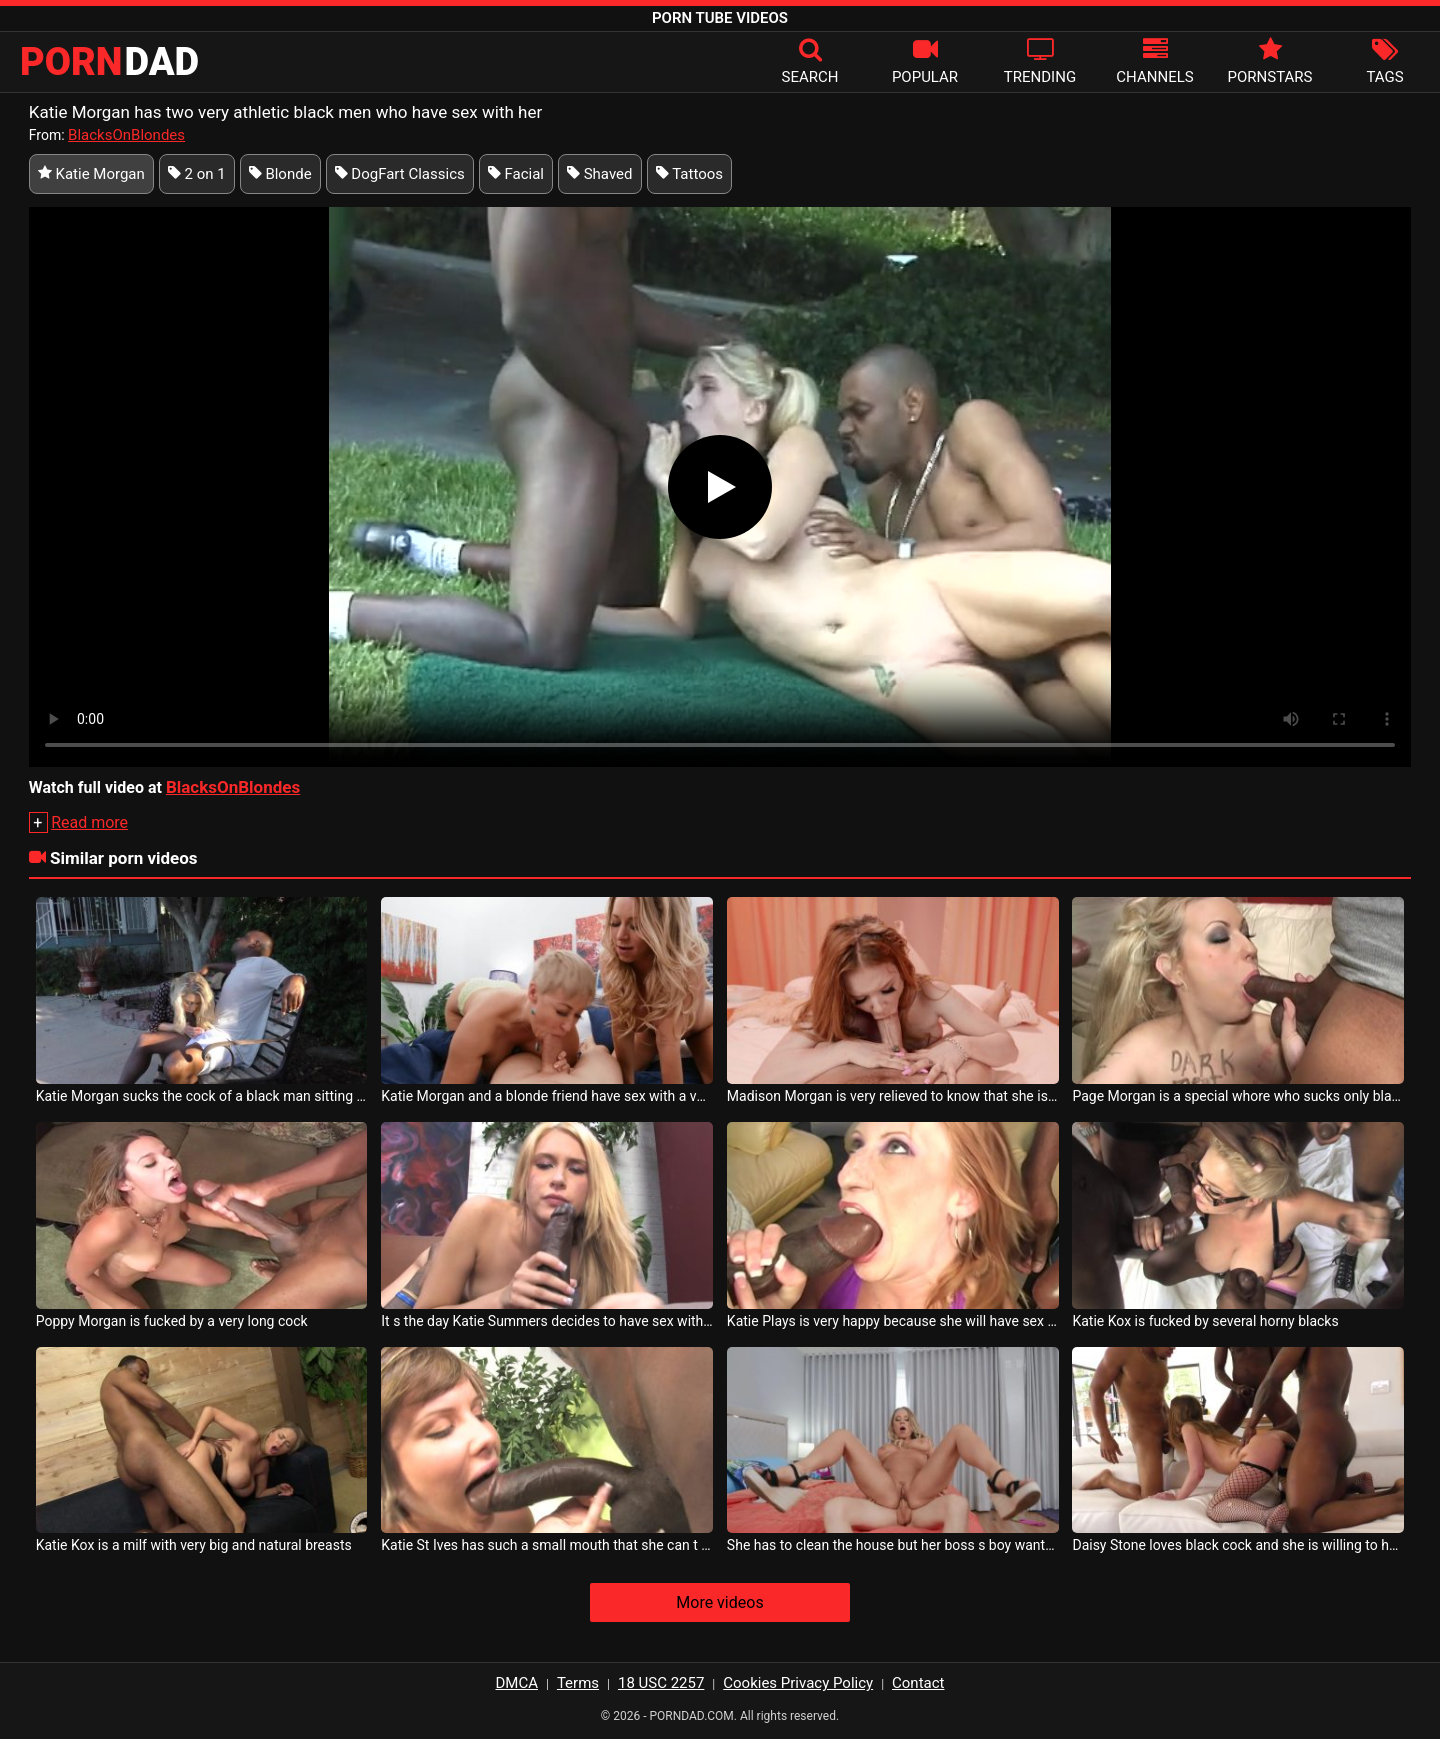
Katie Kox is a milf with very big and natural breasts (194, 1545)
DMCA (517, 1683)
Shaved (600, 174)
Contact (918, 1683)
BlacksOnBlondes (126, 135)
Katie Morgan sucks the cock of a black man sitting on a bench (202, 1096)
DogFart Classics (400, 174)
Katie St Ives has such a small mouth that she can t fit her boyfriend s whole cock (547, 1545)
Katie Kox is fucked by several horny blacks (1205, 1321)
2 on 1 (197, 174)
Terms (578, 1683)
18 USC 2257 (661, 1683)
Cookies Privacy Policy (798, 1683)
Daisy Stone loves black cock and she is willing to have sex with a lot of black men (1238, 1545)
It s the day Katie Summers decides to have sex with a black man (547, 1321)
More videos (719, 1602)
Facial (516, 174)
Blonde (280, 174)
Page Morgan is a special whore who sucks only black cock (1238, 1096)
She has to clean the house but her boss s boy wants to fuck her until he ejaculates (893, 1545)
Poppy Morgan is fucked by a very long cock (172, 1321)
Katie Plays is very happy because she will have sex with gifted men (893, 1321)
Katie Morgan (91, 174)
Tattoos (690, 174)
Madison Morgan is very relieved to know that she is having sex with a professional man (893, 1096)
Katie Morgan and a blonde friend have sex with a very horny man (547, 1096)
